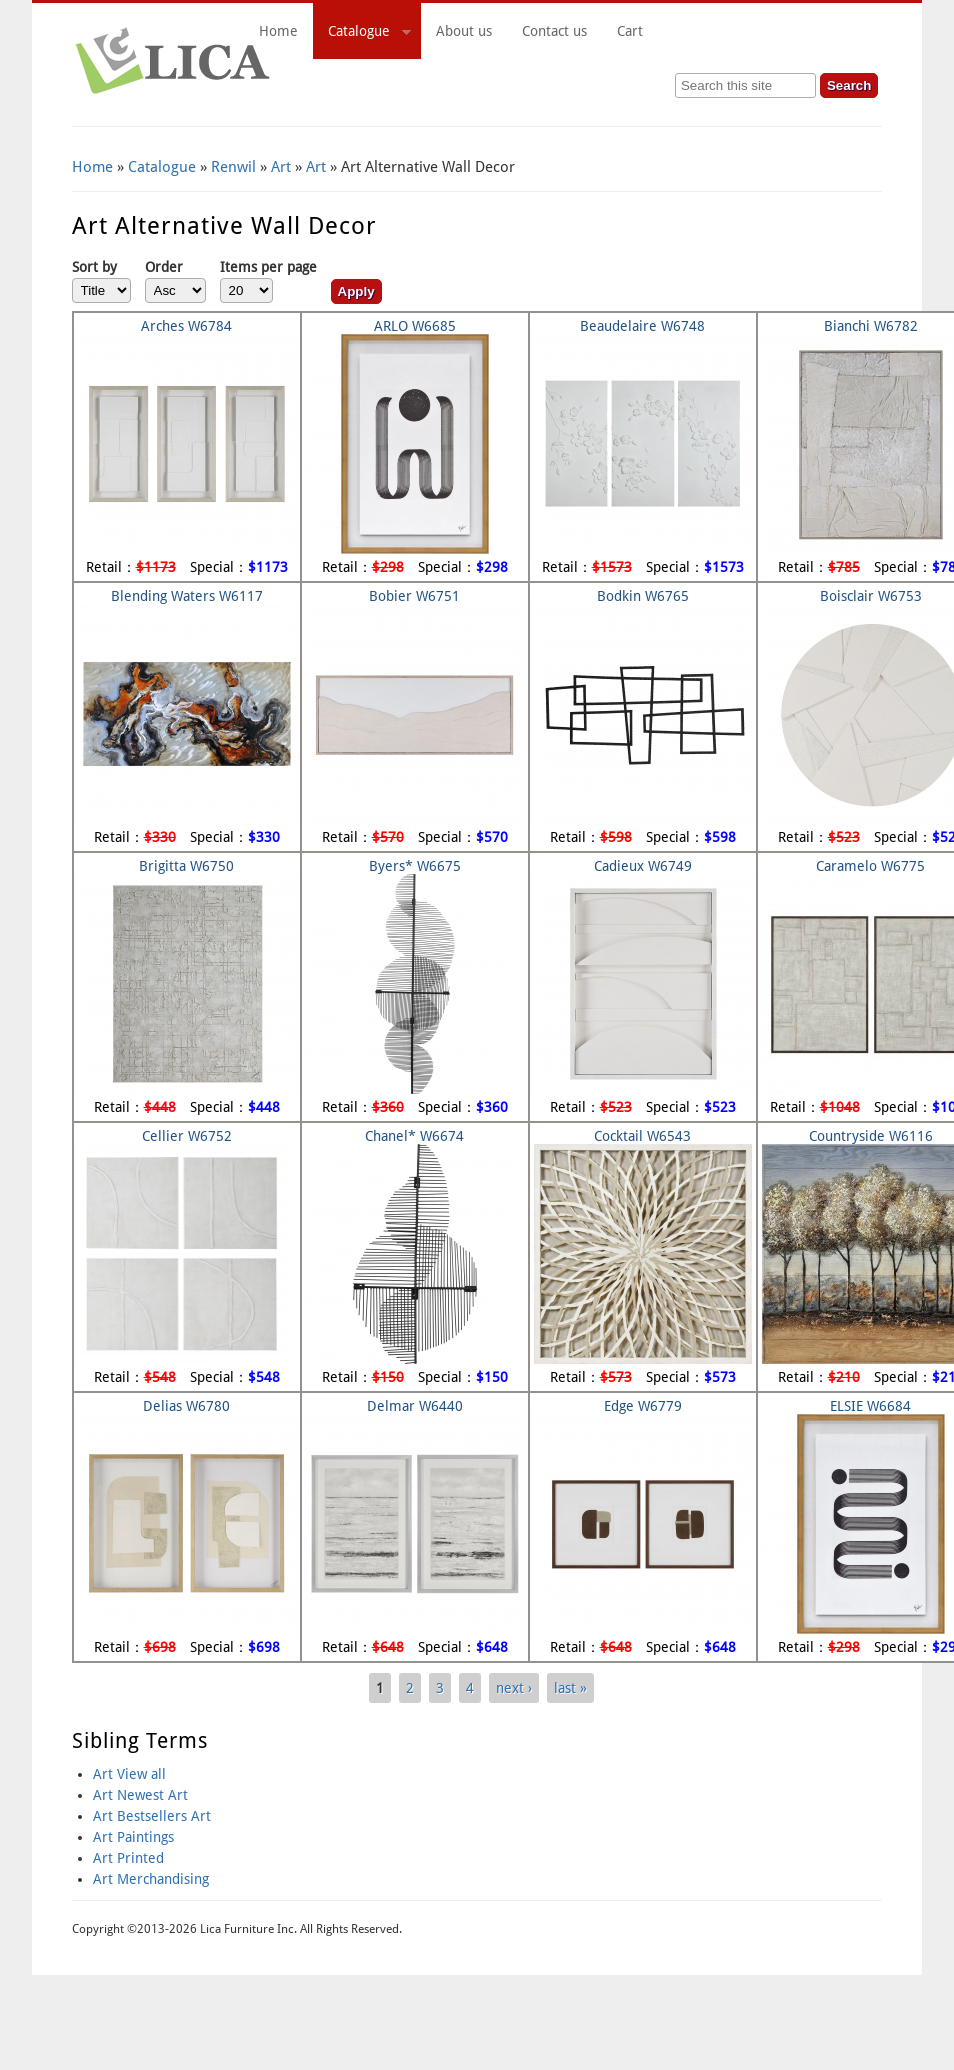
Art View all (129, 1774)
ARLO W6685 (415, 326)
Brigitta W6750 (186, 866)
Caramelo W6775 (870, 866)
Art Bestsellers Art (152, 1816)
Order (164, 267)
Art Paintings (133, 1837)
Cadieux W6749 (643, 866)
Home (278, 31)
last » (570, 1688)
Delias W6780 (186, 1406)
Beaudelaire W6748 (642, 326)
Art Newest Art (140, 1795)
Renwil (233, 167)
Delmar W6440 (415, 1406)
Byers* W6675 (415, 866)
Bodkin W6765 (643, 596)
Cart (742, 31)
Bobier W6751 (414, 596)
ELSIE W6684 (870, 1406)
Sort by (94, 267)
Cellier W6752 (187, 1136)
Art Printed (128, 1858)
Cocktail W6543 (642, 1136)
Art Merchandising (151, 1879)
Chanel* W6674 (414, 1136)
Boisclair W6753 (871, 596)
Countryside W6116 (871, 1136)
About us (464, 31)
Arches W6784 (186, 326)
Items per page (268, 267)
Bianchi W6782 (871, 326)
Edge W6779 (643, 1406)
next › (514, 1688)
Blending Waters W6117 (187, 596)
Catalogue (362, 34)
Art (281, 167)
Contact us (554, 31)
